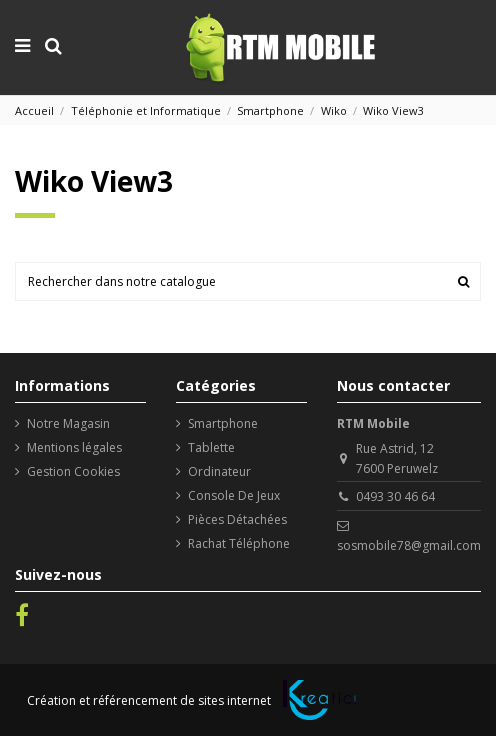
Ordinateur (219, 471)
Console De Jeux (234, 495)
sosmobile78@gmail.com (409, 545)
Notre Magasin (68, 423)
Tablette (211, 447)
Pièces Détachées (237, 519)
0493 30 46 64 (395, 496)
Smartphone (223, 423)
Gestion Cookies (73, 471)
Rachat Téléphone (239, 543)
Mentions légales (74, 447)
